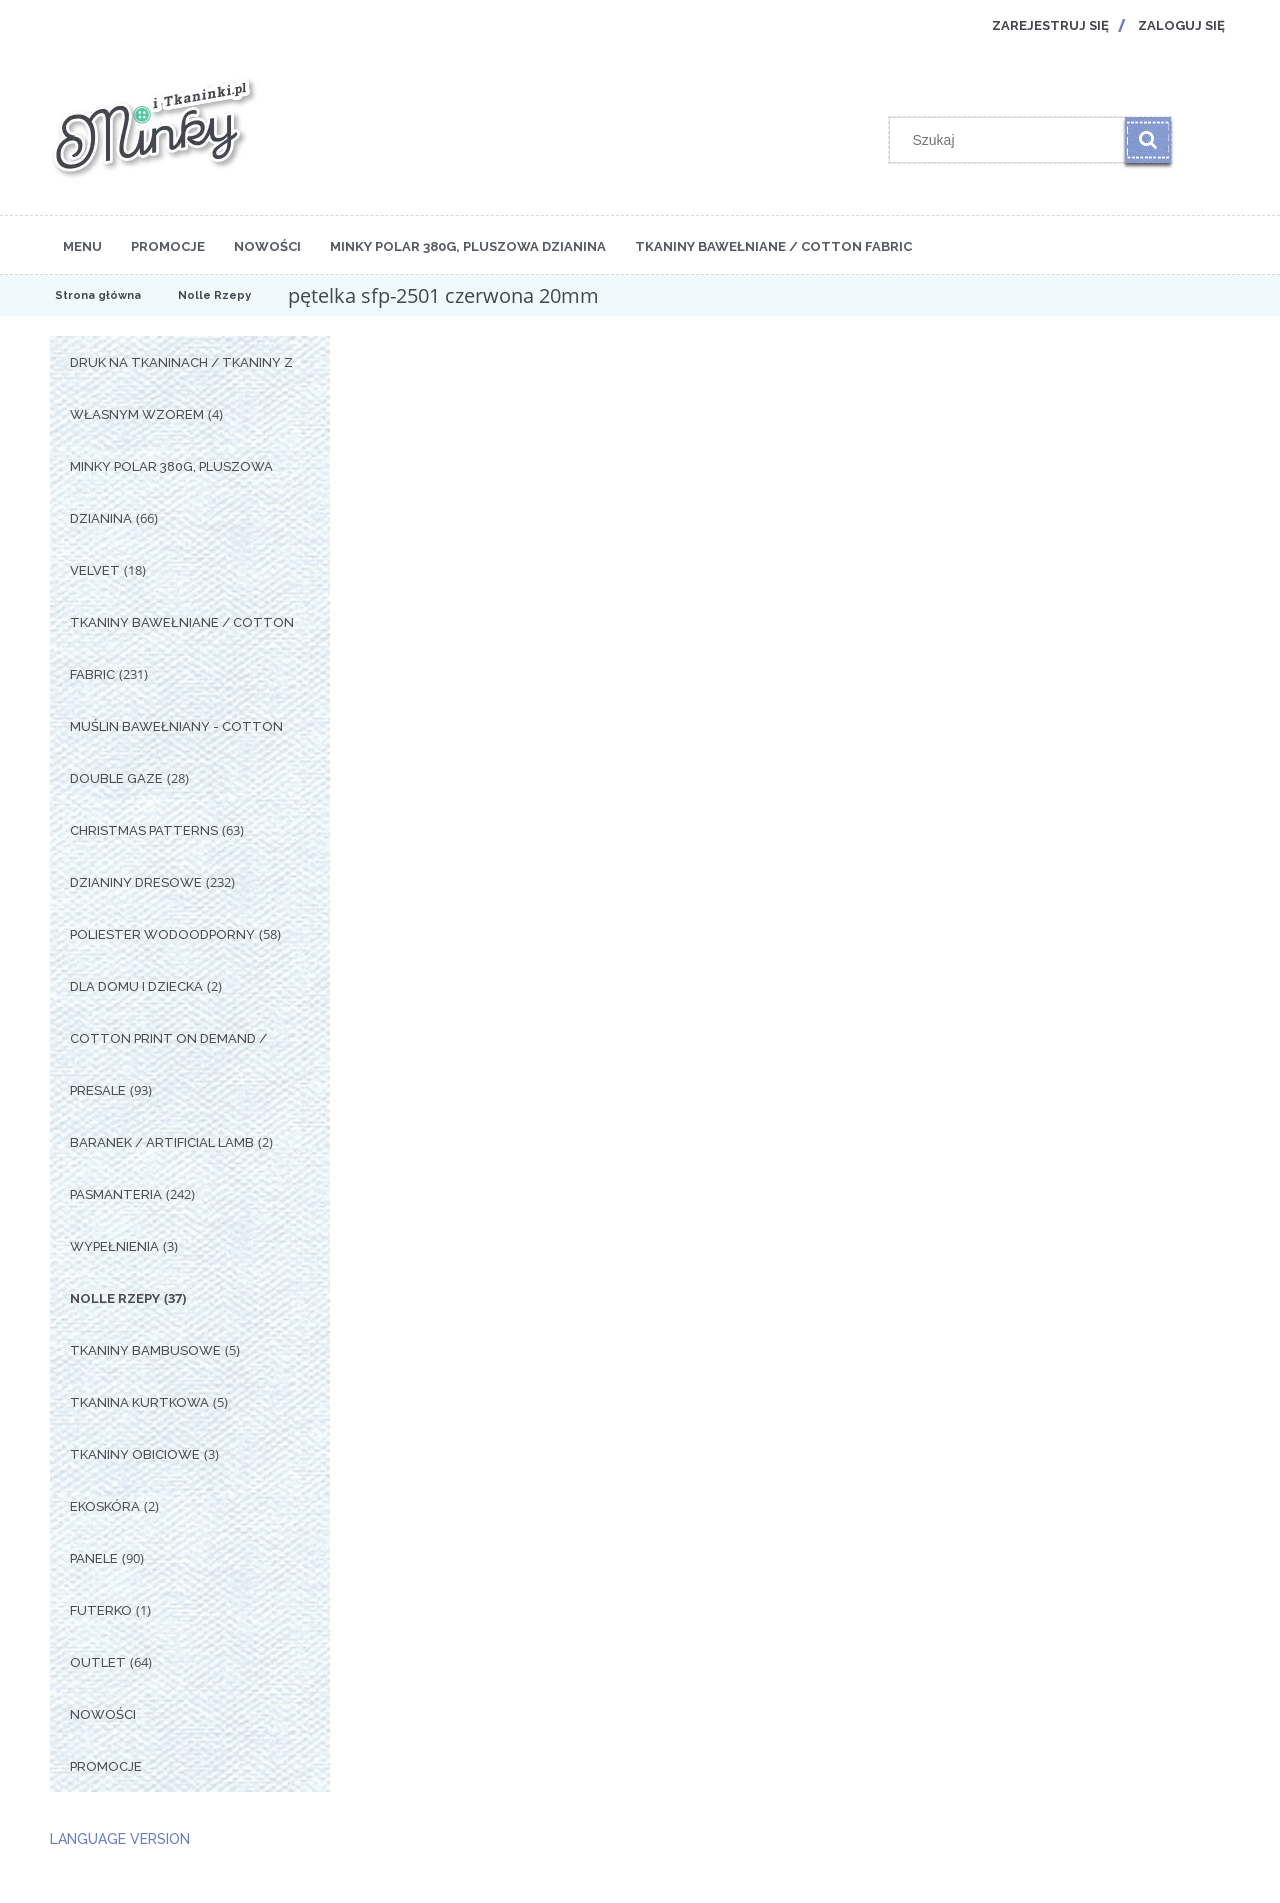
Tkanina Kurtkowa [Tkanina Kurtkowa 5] (139, 1402)
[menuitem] (82, 245)
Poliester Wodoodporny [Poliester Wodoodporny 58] (162, 934)
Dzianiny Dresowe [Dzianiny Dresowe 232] (136, 882)
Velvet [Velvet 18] (95, 570)
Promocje (106, 1766)
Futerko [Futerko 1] (101, 1610)
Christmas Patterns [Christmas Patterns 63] (144, 830)
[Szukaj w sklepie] (1012, 140)
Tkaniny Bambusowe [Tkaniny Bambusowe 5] (145, 1350)
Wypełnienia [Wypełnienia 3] (114, 1246)
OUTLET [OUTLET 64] (98, 1662)
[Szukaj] (1148, 140)
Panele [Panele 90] (94, 1558)
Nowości (103, 1714)
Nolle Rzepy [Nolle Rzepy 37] (115, 1298)
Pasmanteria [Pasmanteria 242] (116, 1194)
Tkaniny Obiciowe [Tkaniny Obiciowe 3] (135, 1454)
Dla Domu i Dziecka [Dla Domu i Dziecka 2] (136, 986)
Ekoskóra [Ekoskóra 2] (105, 1506)
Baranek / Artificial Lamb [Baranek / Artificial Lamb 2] (162, 1142)
